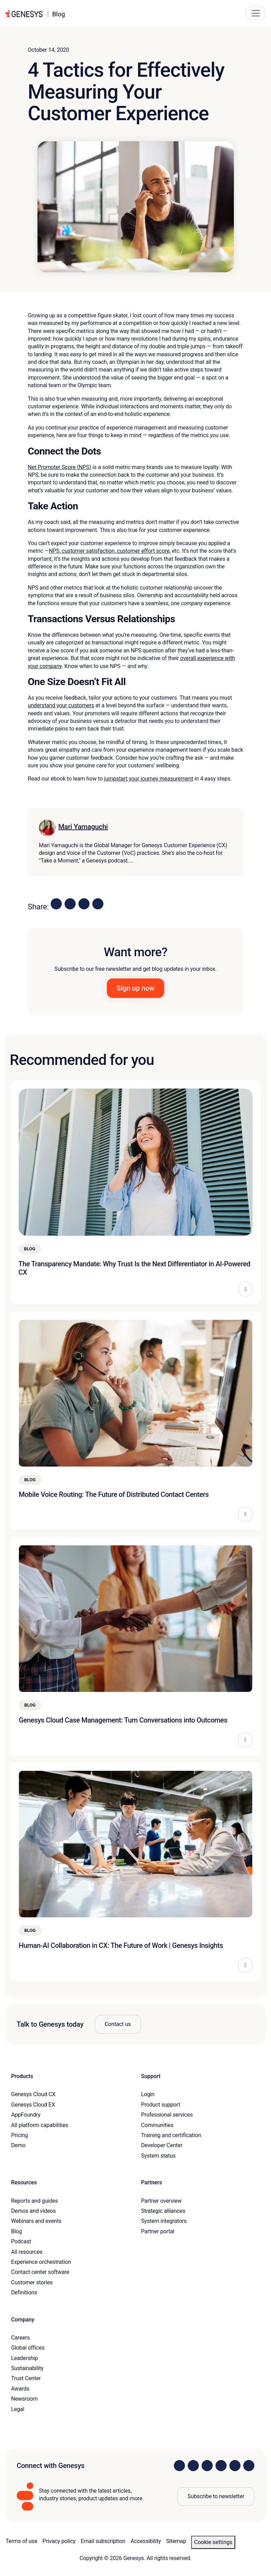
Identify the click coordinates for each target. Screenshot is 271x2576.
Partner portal (158, 2231)
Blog (16, 2231)
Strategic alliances (163, 2211)
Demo (18, 2145)
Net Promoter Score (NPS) (59, 467)
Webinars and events (36, 2221)
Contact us (118, 2024)
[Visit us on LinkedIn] (179, 2465)
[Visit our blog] (248, 2465)
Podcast (21, 2241)
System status (158, 2155)
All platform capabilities (39, 2125)
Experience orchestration (41, 2262)
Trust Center (26, 2378)
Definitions (24, 2292)
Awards (20, 2388)
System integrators (164, 2221)
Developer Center (162, 2145)
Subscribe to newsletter (215, 2496)
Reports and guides (34, 2201)
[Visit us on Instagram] (193, 2465)
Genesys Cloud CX (33, 2094)
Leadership (24, 2358)
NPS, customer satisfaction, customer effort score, (110, 551)
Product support (160, 2104)
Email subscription (103, 2541)
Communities (157, 2125)
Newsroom (24, 2398)
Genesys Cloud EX (33, 2104)
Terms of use (21, 2541)
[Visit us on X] (207, 2465)
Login (148, 2094)
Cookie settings (213, 2542)
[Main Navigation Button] (255, 13)
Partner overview (161, 2201)
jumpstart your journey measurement (148, 778)
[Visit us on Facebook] (221, 2465)
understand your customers (61, 705)
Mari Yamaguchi (83, 827)
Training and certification (171, 2135)
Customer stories (32, 2282)
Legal (17, 2409)
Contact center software (40, 2272)
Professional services (167, 2114)
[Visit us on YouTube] (234, 2465)
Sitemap (176, 2541)
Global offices (27, 2347)
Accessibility (145, 2541)
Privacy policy (58, 2541)
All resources (26, 2252)
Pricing (19, 2135)
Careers (20, 2337)
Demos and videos (33, 2211)
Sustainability (27, 2368)
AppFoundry (25, 2114)
